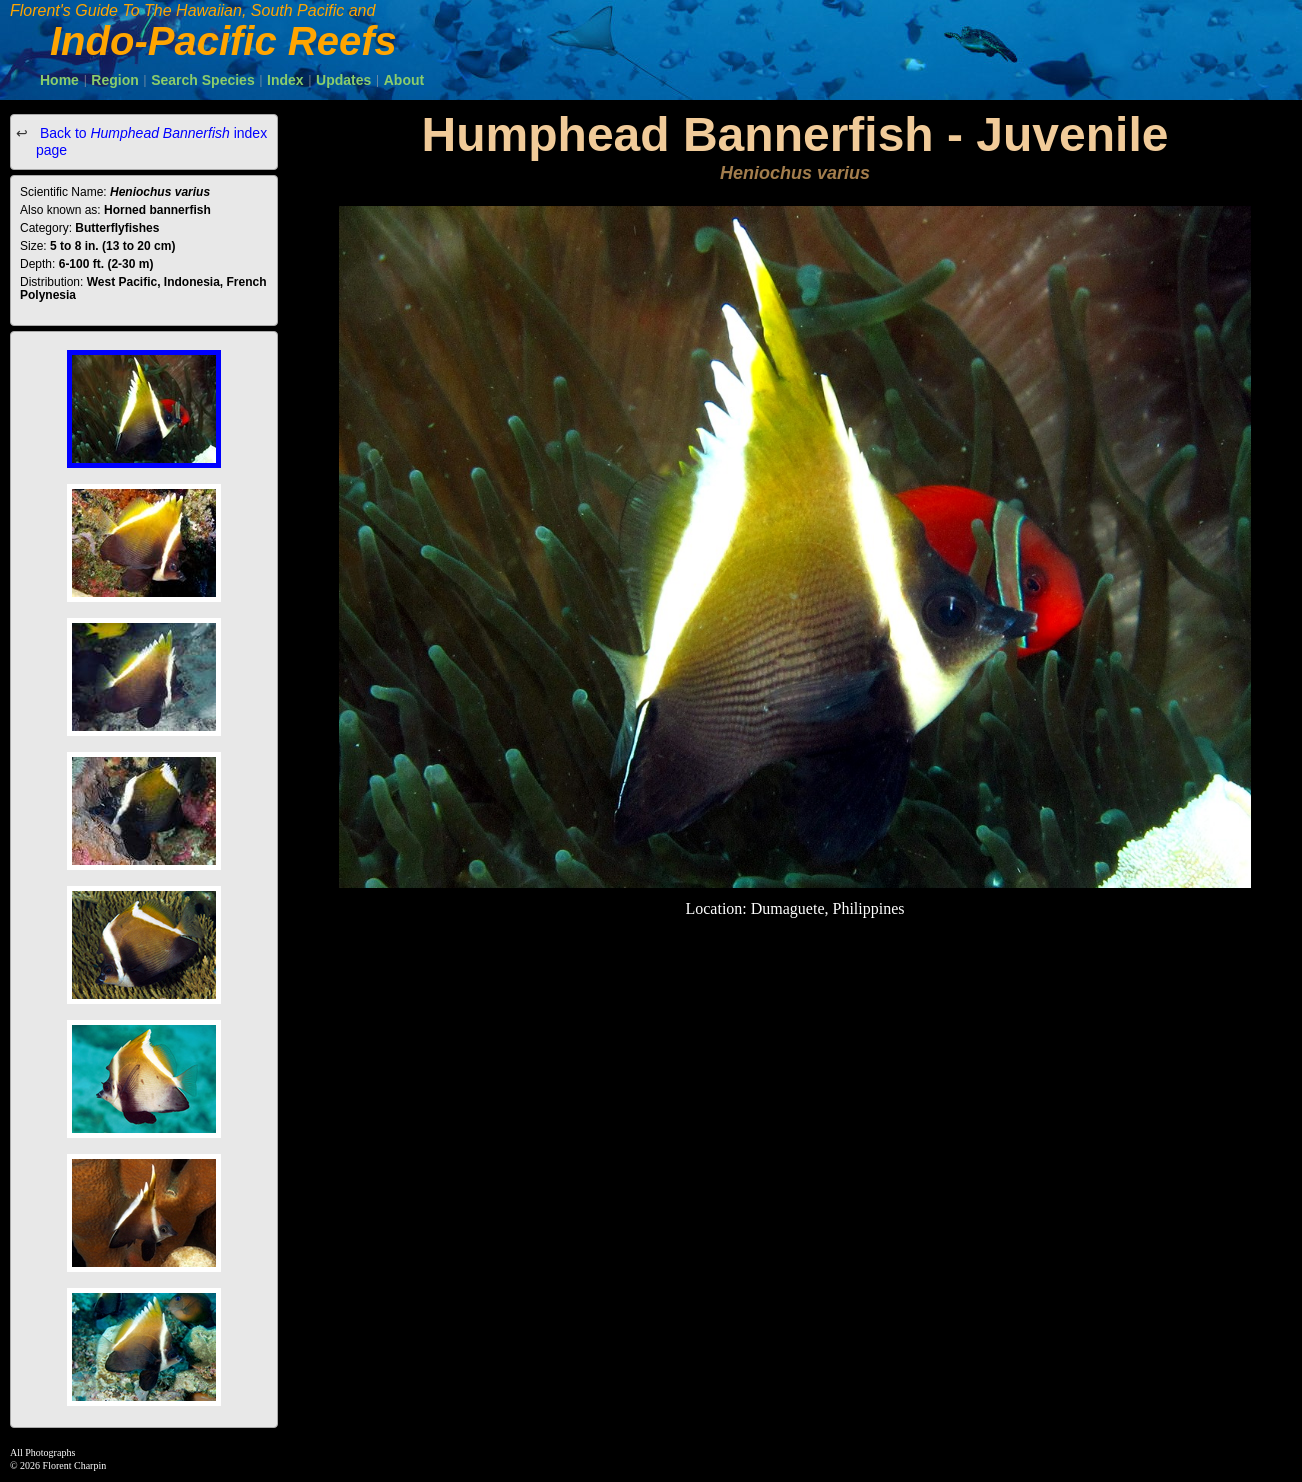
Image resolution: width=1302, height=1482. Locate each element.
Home (59, 80)
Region (114, 80)
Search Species (203, 80)
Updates (343, 80)
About (404, 80)
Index (285, 80)
